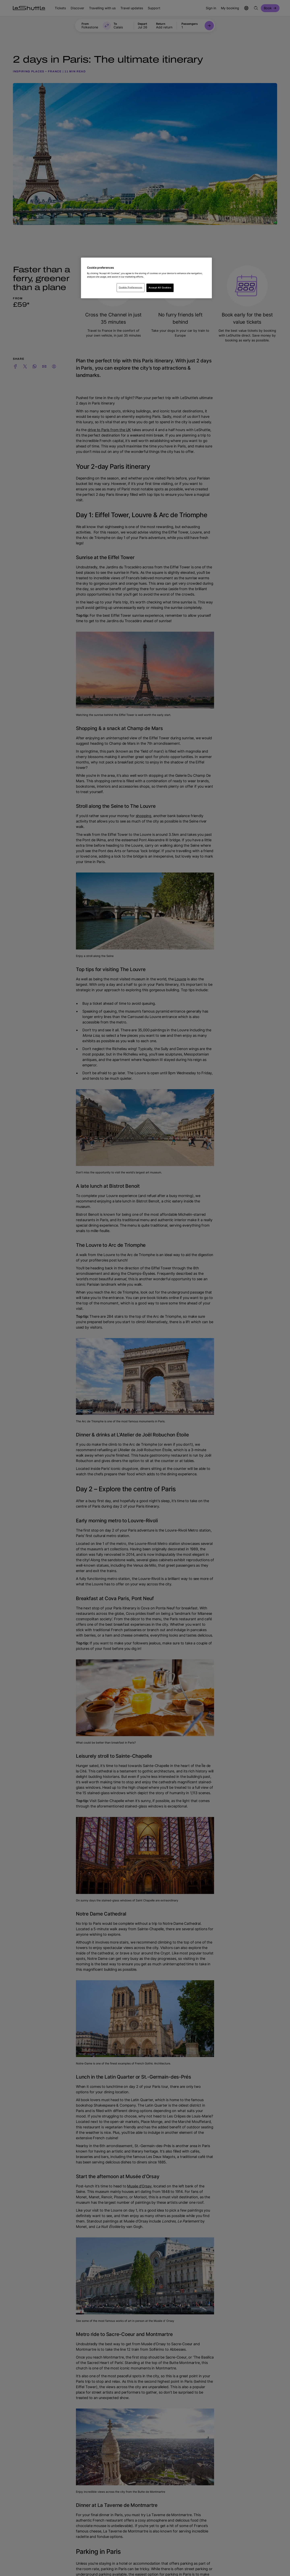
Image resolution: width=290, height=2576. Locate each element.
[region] (146, 278)
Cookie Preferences (130, 287)
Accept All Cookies (160, 287)
